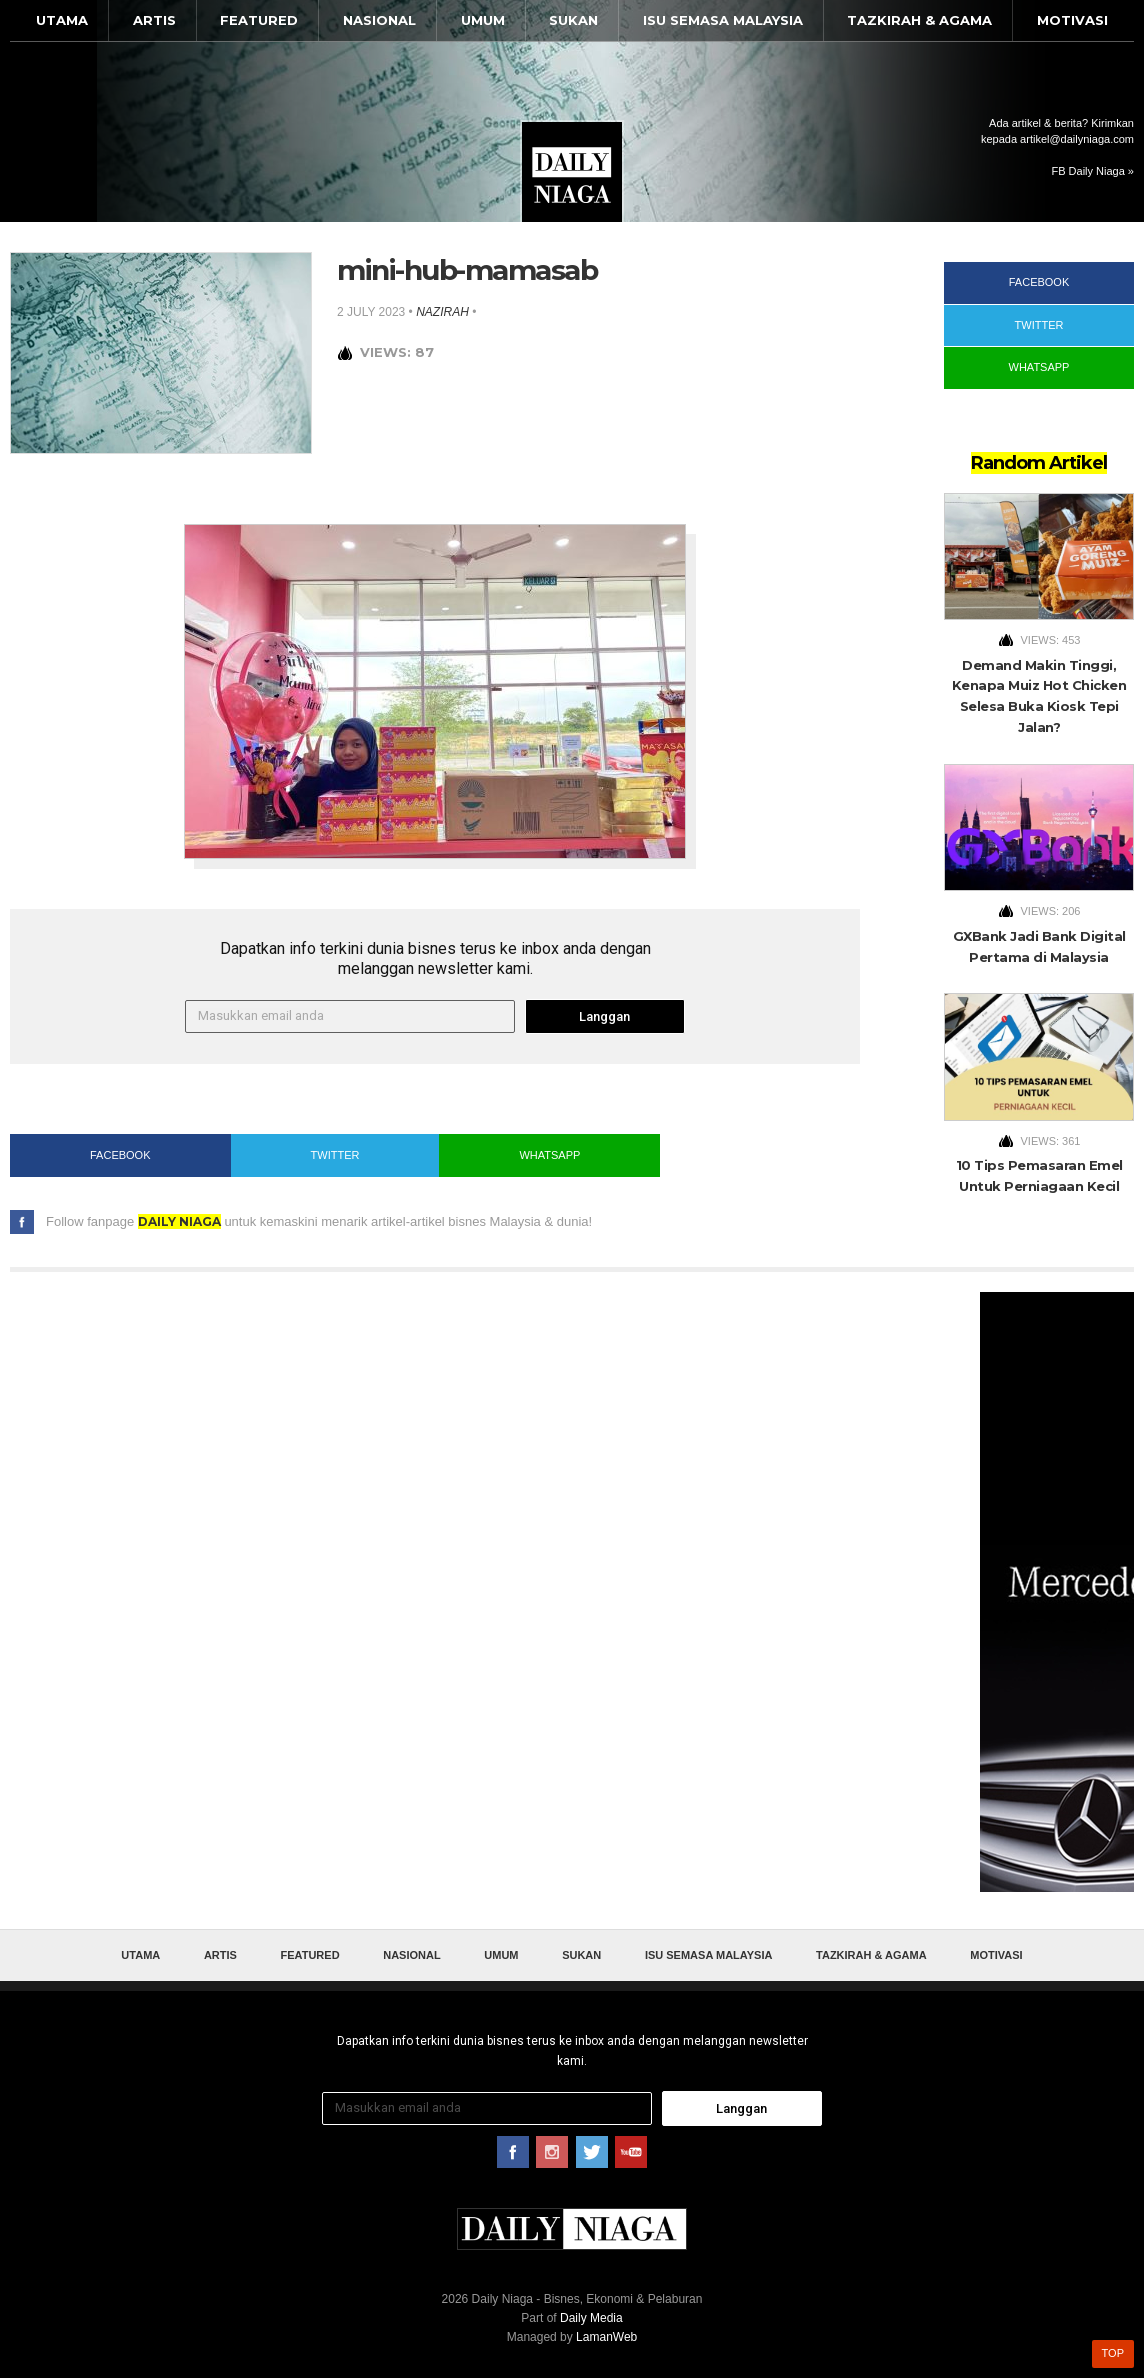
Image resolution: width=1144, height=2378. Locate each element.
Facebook (120, 1155)
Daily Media (591, 2318)
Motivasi (1072, 20)
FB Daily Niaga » (1092, 171)
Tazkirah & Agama (919, 20)
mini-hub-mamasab (467, 270)
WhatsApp (549, 1155)
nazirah (442, 312)
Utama (62, 20)
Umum (483, 20)
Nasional (379, 20)
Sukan (573, 20)
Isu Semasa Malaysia (723, 20)
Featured (259, 20)
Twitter (335, 1155)
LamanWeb (606, 2337)
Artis (154, 20)
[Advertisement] (1057, 1592)
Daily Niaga (572, 172)
